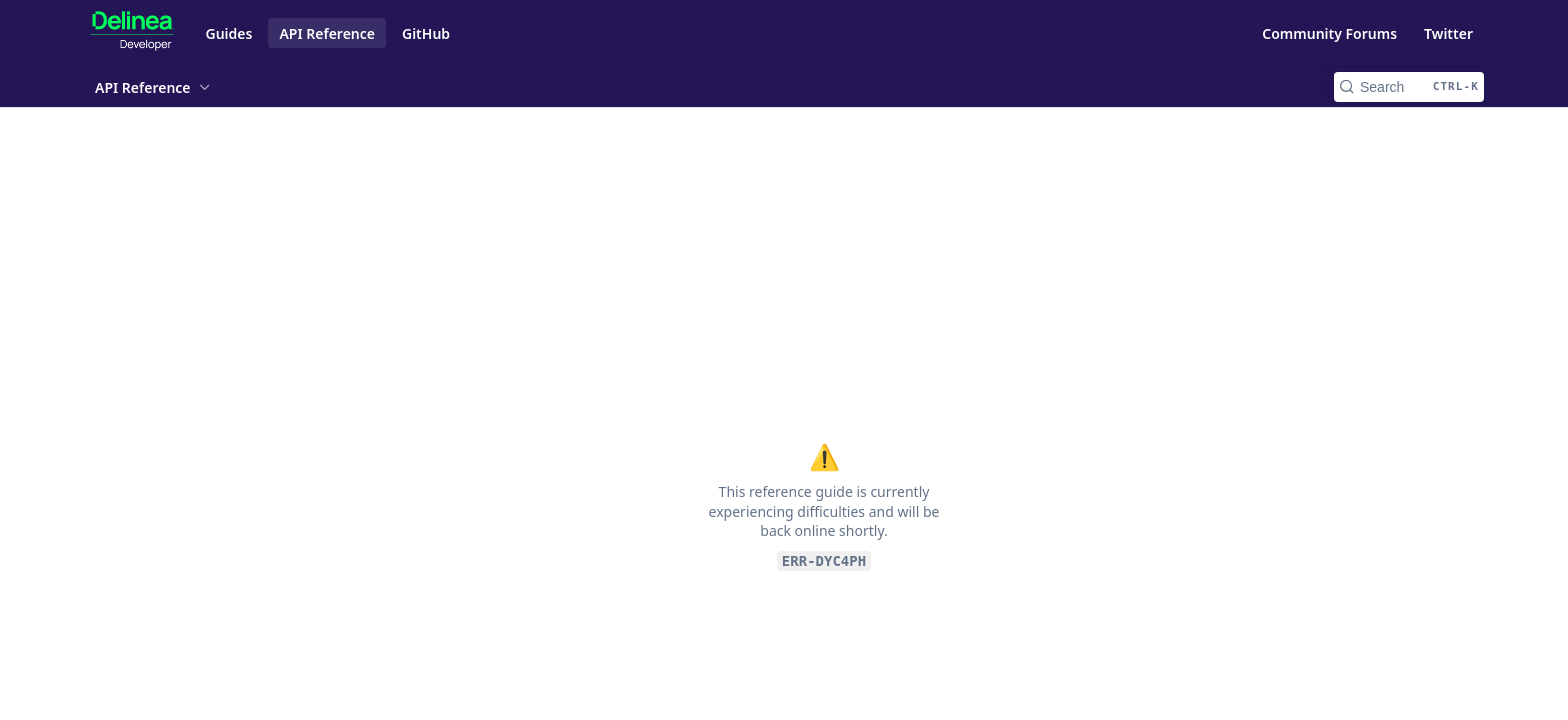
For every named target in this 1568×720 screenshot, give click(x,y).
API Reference (327, 33)
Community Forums (1329, 33)
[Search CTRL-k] (1409, 87)
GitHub (426, 33)
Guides (229, 33)
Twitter (1448, 33)
